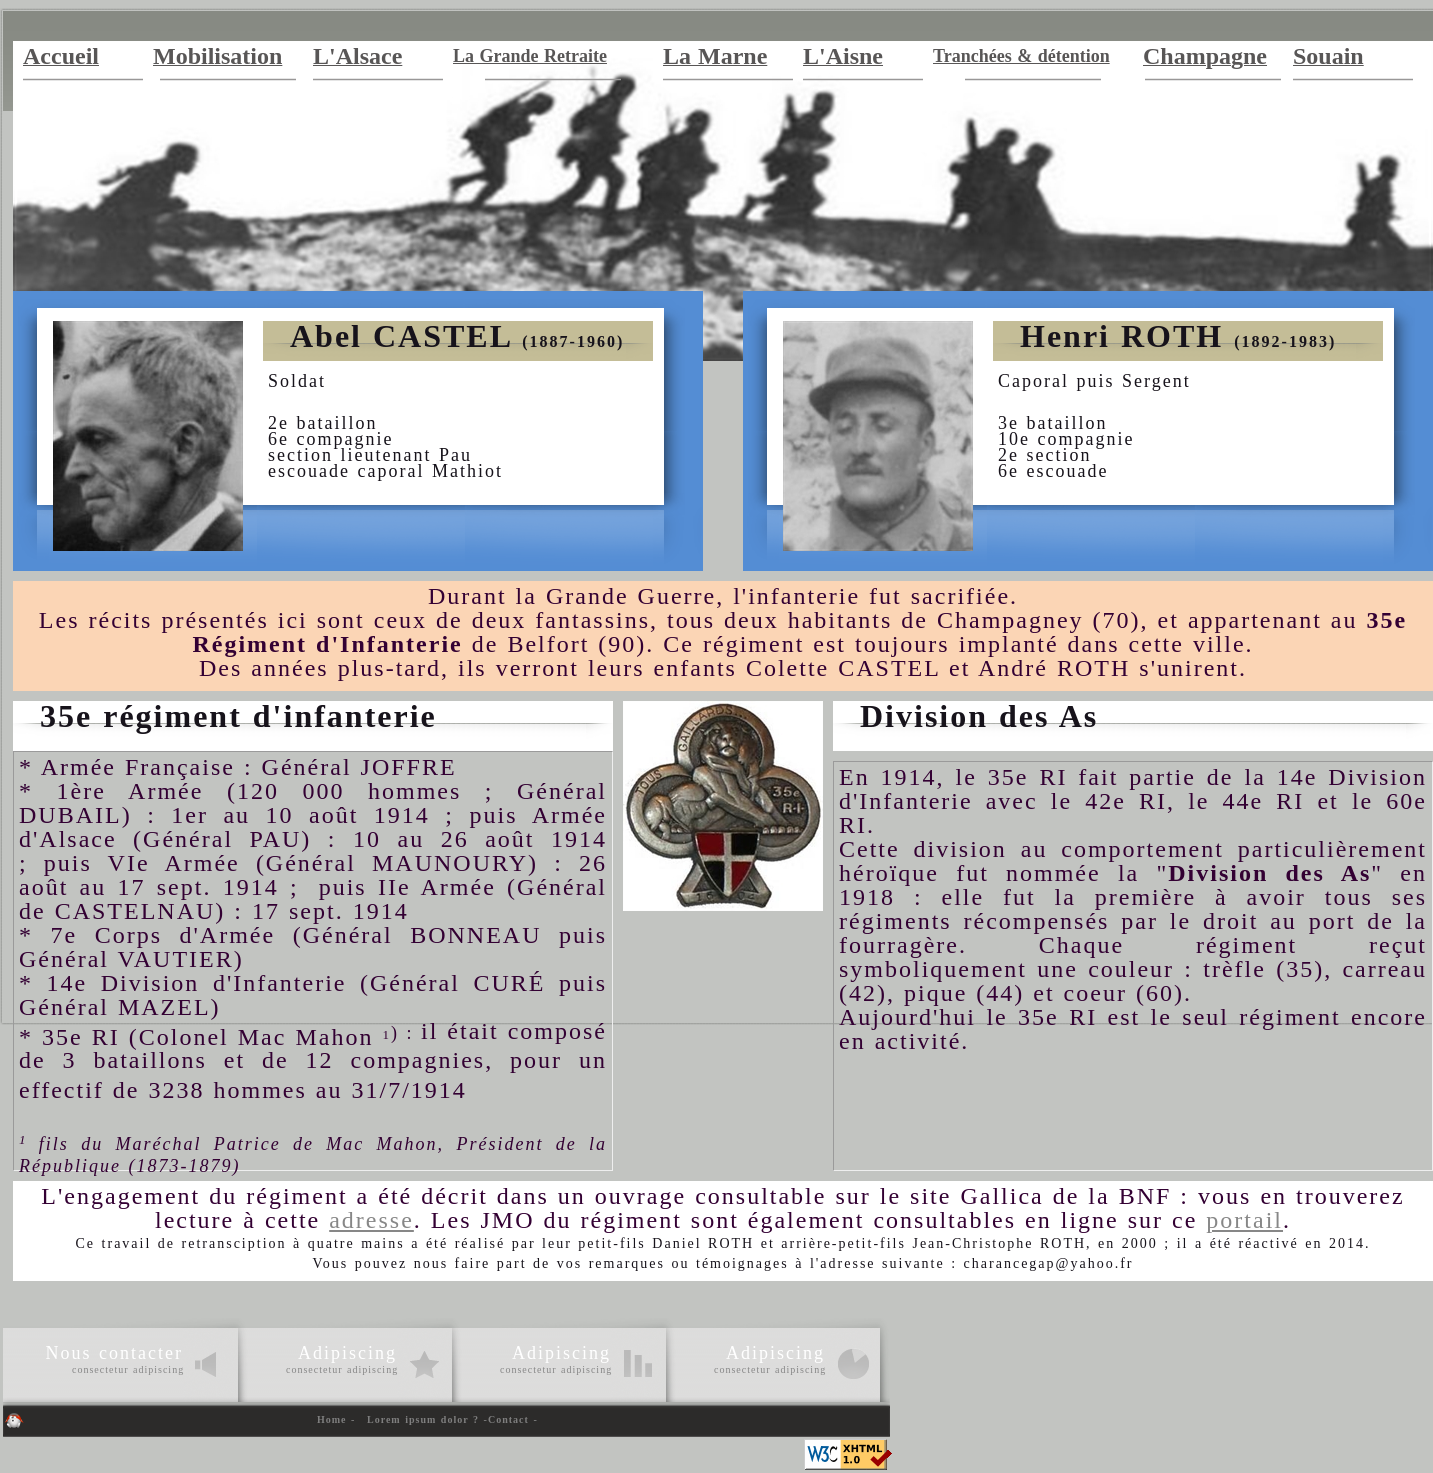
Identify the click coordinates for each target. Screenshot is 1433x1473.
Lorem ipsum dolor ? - (427, 1419)
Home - (336, 1419)
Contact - (513, 1419)
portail (1244, 1220)
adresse (371, 1220)
